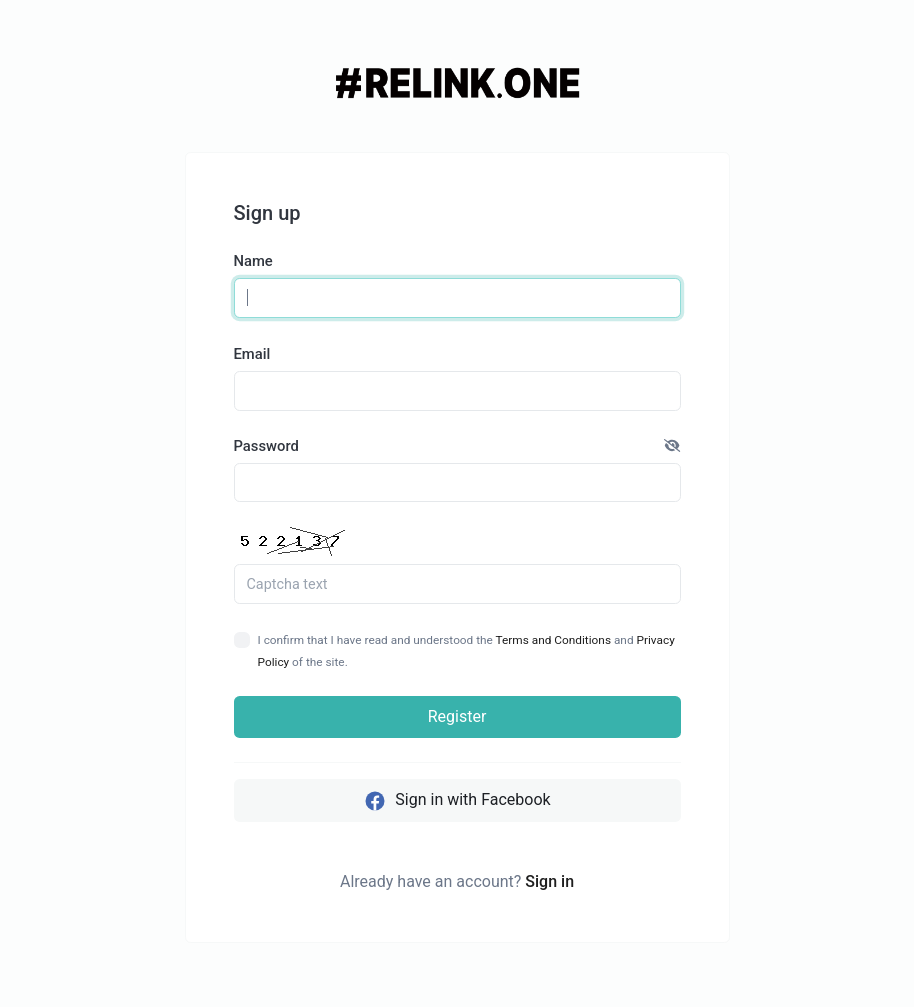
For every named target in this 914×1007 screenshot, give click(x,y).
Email (252, 354)
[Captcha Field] (457, 584)
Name (253, 261)
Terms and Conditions (553, 640)
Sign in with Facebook (456, 801)
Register (457, 716)
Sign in (549, 881)
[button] (672, 446)
